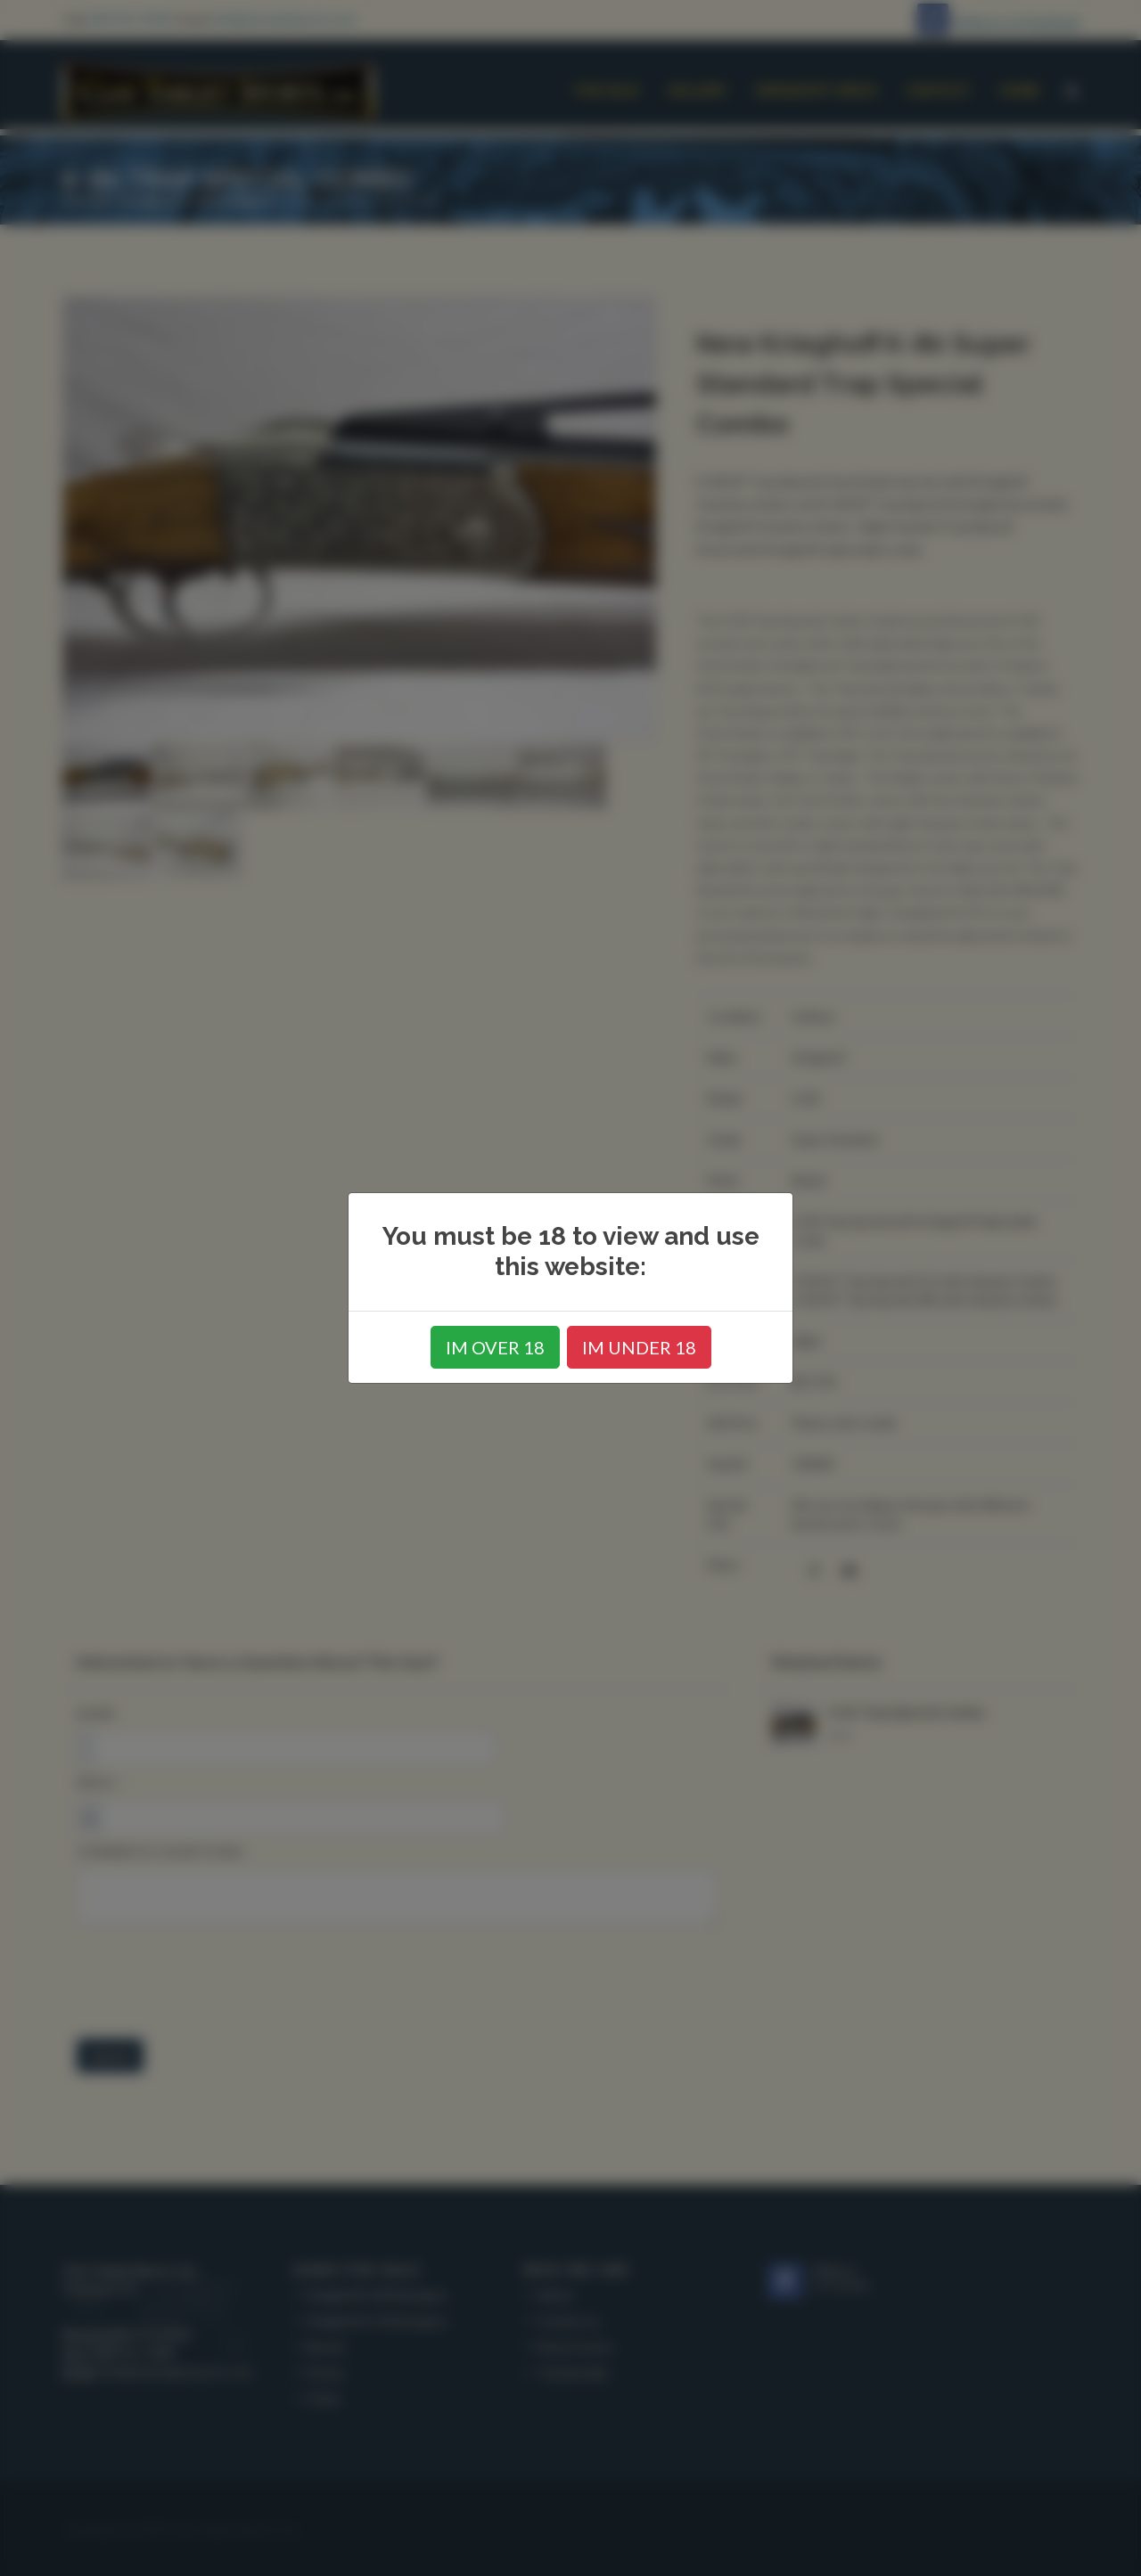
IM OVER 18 (495, 1347)
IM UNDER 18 (639, 1347)
